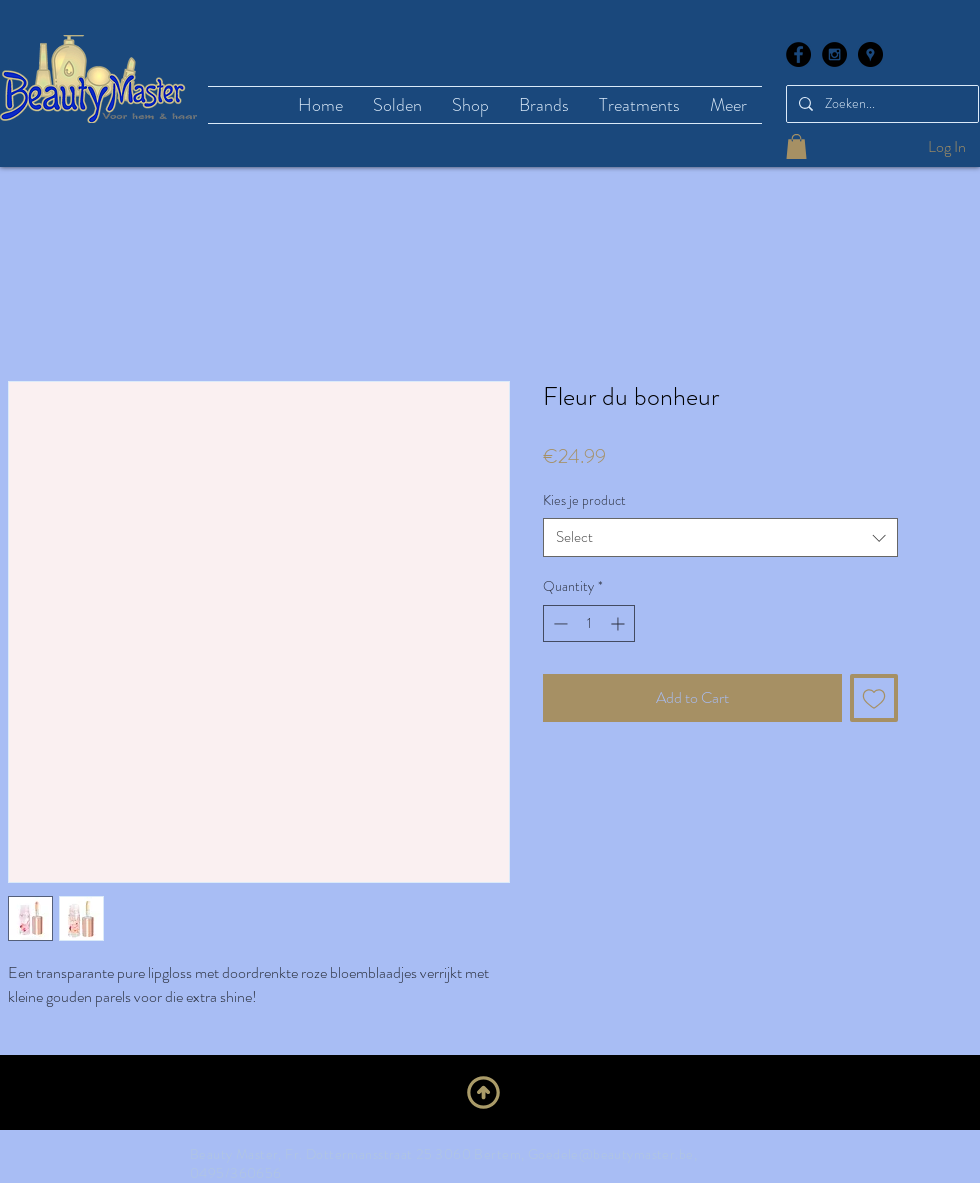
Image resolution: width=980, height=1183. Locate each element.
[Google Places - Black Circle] (870, 54)
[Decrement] (558, 623)
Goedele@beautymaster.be (611, 1154)
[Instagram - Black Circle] (834, 54)
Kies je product (584, 500)
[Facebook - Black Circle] (798, 54)
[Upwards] (483, 1092)
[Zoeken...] (880, 104)
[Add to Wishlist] (874, 698)
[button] (796, 146)
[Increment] (619, 623)
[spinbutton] (589, 623)
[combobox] (720, 537)
